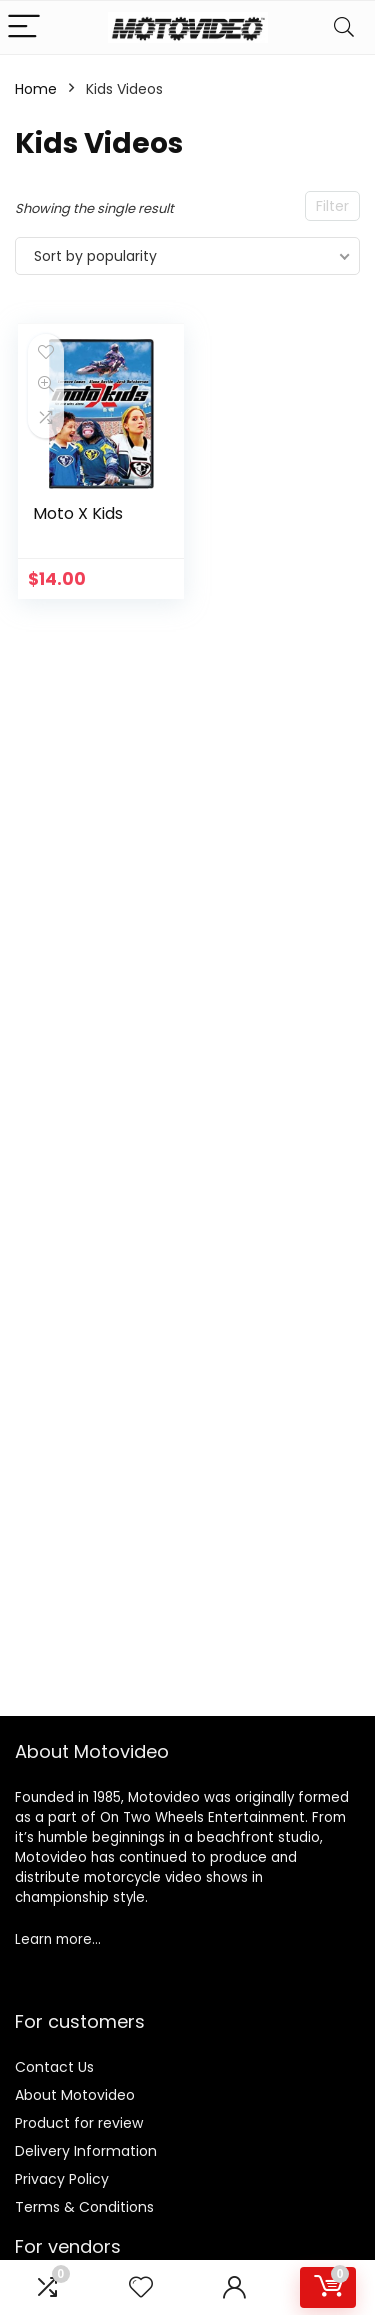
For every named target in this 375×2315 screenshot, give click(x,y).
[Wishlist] (141, 2287)
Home (36, 89)
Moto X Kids (78, 513)
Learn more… (58, 1939)
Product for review (79, 2123)
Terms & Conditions (84, 2207)
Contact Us (54, 2067)
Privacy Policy (62, 2179)
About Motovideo (75, 2095)
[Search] (344, 27)
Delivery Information (86, 2151)
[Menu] (24, 27)
